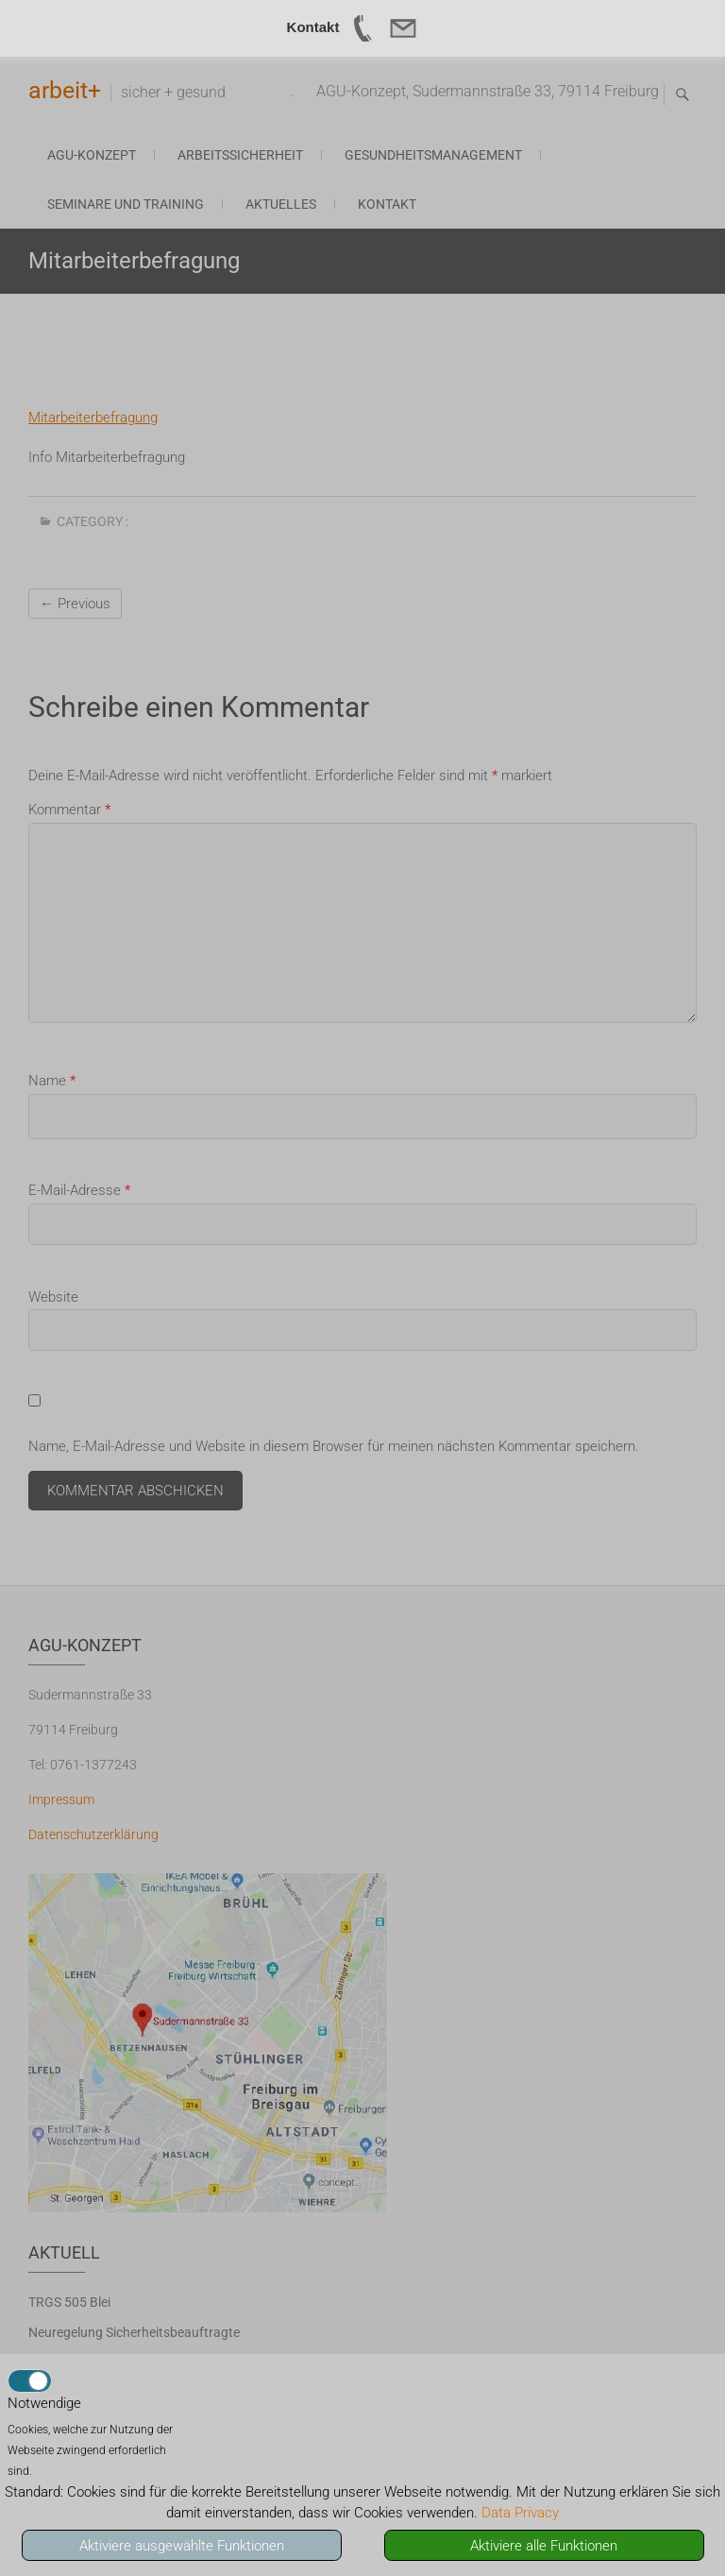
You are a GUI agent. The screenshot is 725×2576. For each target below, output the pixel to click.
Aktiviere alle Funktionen (543, 2545)
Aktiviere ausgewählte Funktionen (181, 2545)
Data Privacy (520, 2512)
